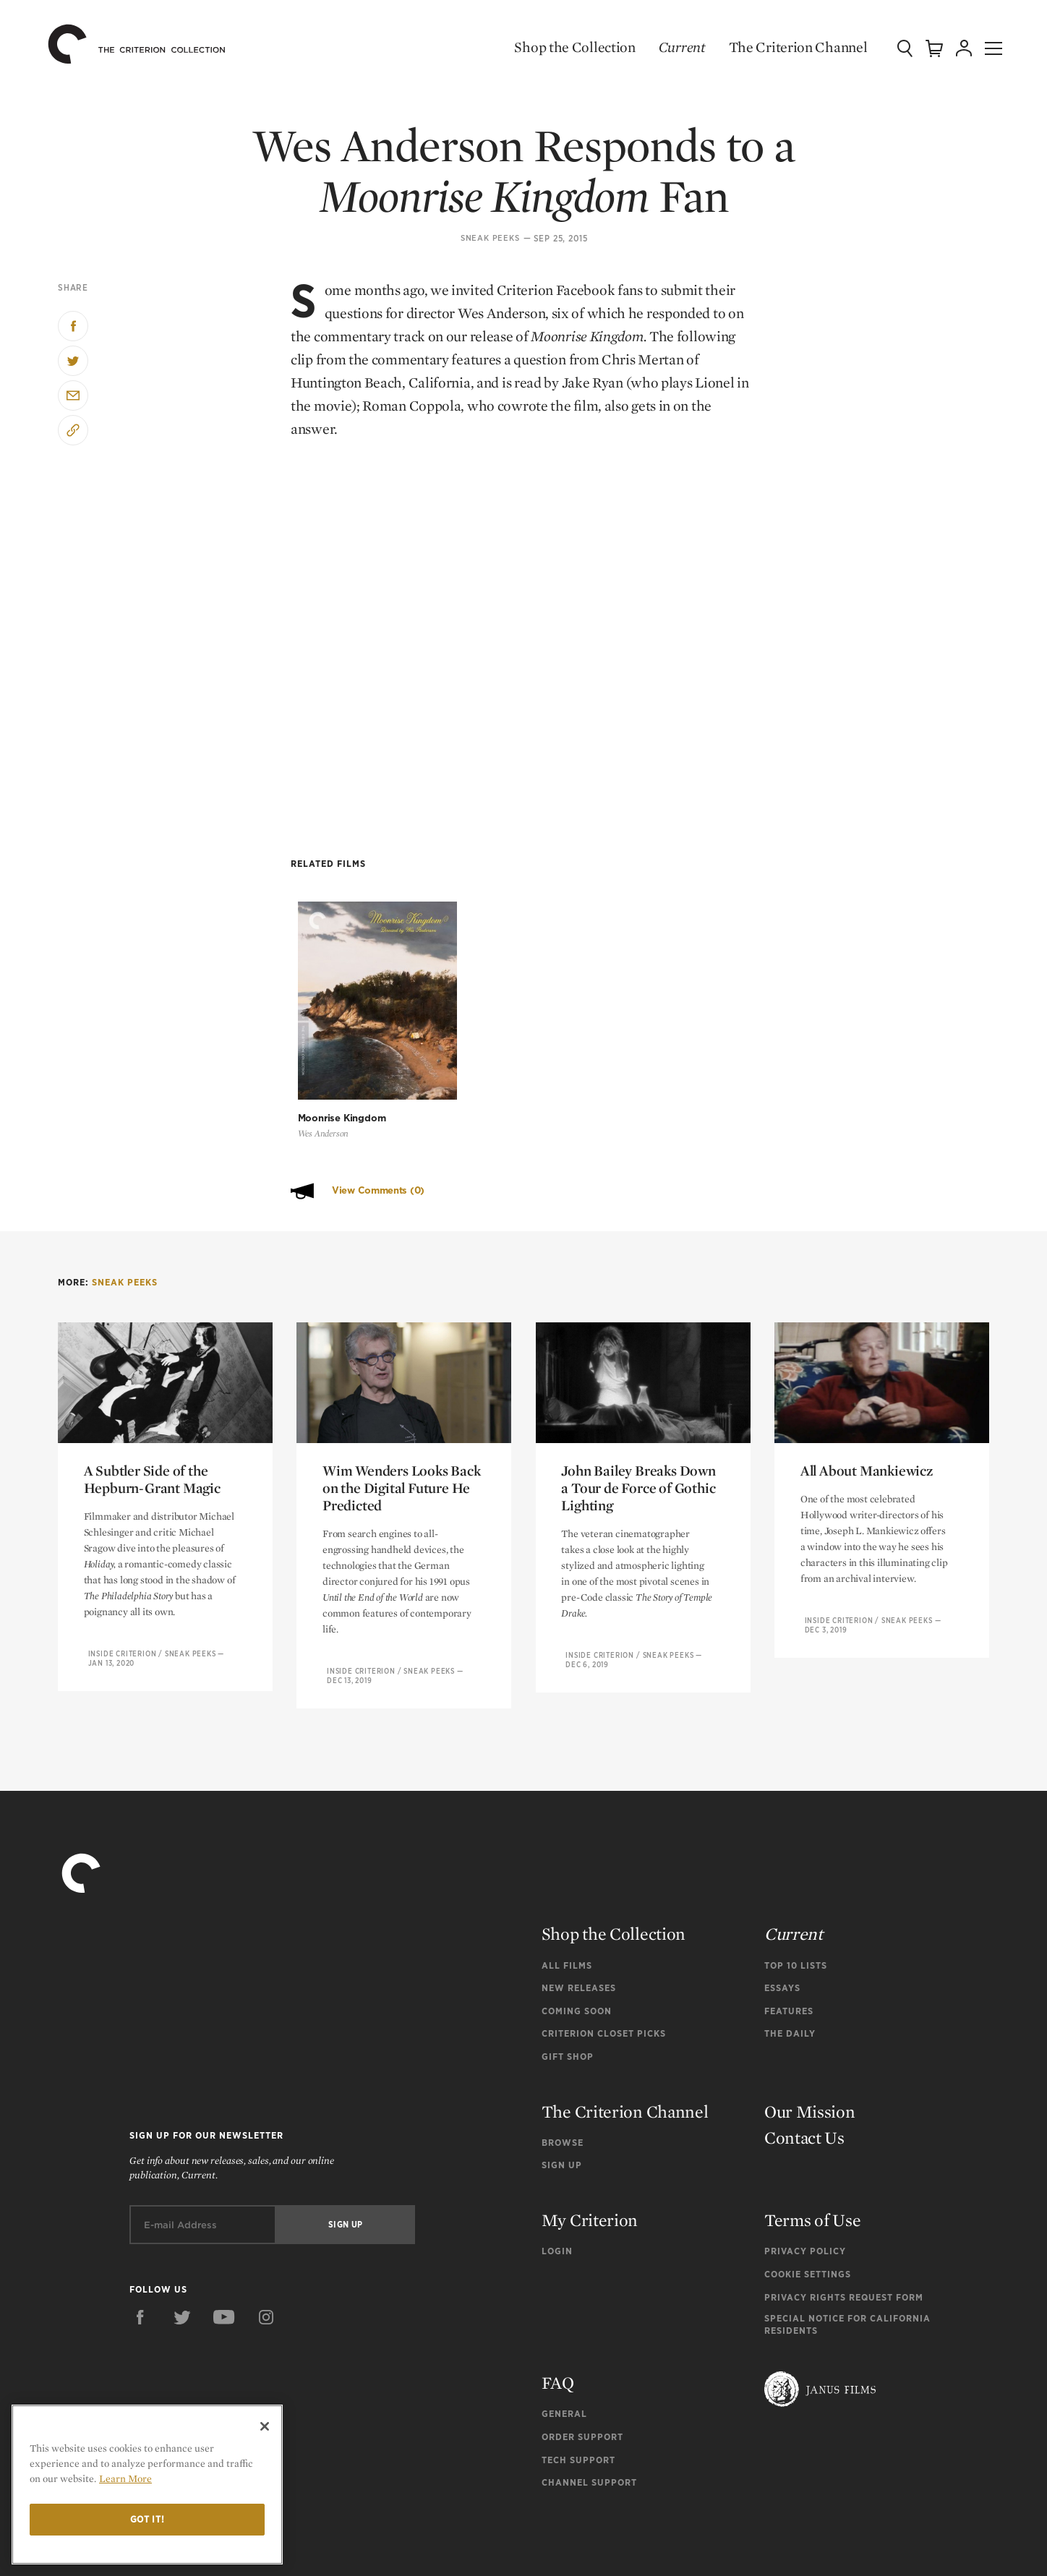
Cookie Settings (807, 2188)
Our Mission (809, 2026)
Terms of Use (812, 2135)
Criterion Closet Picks (604, 1948)
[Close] (265, 2426)
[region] (147, 2484)
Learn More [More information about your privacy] (125, 2478)
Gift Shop (568, 1972)
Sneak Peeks (490, 239)
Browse (563, 2057)
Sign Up (562, 2080)
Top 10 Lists (795, 1880)
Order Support (582, 2352)
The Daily (790, 1948)
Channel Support (589, 2397)
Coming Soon (577, 1925)
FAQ (558, 2298)
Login (557, 2166)
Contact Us (804, 2052)
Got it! (147, 2519)
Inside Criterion (122, 1569)
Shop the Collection (557, 47)
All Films (567, 1880)
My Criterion (590, 2135)
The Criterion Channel (780, 47)
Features (788, 1925)
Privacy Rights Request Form (843, 2212)
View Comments (378, 1105)
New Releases (579, 1903)
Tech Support (578, 2374)
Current (664, 47)
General (564, 2329)
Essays (782, 1903)
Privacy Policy (805, 2166)
